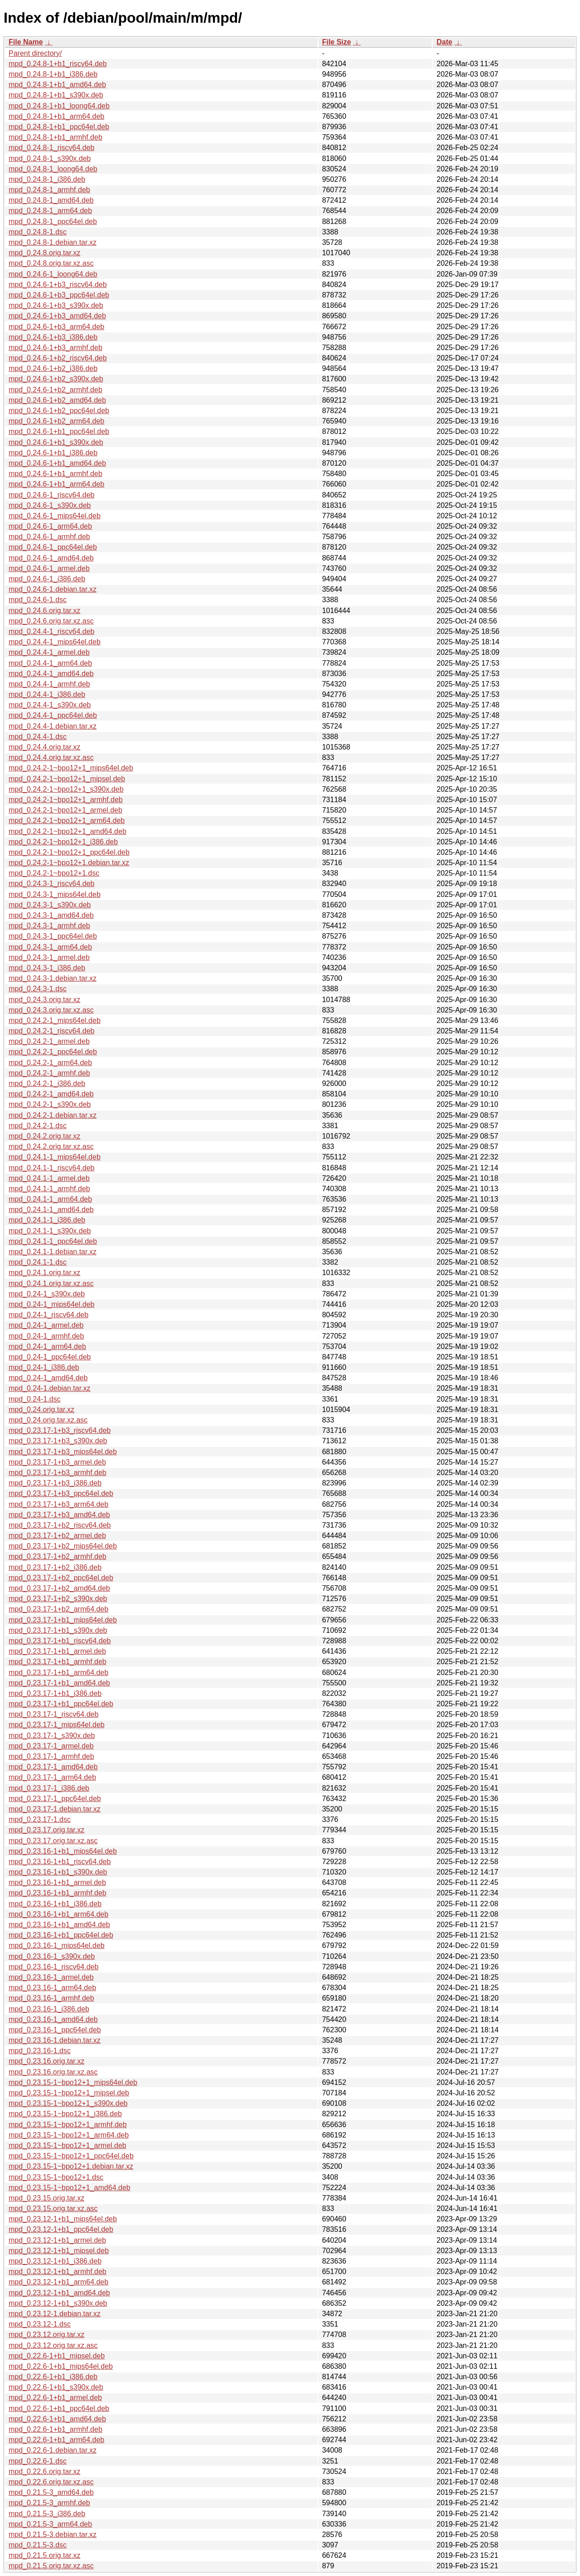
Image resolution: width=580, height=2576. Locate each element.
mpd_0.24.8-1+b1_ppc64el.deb (59, 127)
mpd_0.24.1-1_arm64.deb (50, 1199)
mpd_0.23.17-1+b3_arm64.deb (58, 1504)
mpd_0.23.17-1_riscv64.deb (53, 1714)
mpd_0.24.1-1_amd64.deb (51, 1209)
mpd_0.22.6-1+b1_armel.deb (55, 2397)
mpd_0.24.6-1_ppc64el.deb (53, 547)
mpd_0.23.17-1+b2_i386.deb (55, 1567)
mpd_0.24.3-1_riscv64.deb (51, 883)
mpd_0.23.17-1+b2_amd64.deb (59, 1588)
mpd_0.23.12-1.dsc (40, 2324)
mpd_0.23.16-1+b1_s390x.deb (58, 1872)
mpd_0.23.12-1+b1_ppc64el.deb (61, 2229)
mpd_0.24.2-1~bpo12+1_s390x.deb (66, 789)
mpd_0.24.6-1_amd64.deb (51, 558)
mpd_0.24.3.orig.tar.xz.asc (51, 1010)
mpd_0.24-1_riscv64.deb (48, 1315)
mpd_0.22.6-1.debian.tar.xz (53, 2450)
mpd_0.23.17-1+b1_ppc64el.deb (61, 1704)
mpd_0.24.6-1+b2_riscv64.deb (58, 358)
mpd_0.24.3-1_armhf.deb (49, 926)
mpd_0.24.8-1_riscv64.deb (51, 147)
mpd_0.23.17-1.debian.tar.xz (55, 1809)
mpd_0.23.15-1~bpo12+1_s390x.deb (68, 2103)
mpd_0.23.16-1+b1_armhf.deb (57, 1893)
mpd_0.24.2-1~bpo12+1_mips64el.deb (71, 768)
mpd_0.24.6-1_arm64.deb (50, 526)
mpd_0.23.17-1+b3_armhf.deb (57, 1472)
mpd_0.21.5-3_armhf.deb (49, 2503)
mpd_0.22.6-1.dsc (38, 2461)
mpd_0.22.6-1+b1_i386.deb (53, 2377)
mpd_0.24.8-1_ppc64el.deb (53, 221)
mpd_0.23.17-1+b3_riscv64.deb (60, 1430)
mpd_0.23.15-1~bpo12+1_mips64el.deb (73, 2082)
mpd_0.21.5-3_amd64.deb (51, 2492)
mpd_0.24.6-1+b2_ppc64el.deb (59, 410)
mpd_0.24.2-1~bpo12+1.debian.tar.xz (69, 863)
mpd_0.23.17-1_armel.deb (51, 1746)
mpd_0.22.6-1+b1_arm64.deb (56, 2440)
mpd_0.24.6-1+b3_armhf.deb (55, 347)
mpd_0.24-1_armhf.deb (46, 1336)
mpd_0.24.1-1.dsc (38, 1262)
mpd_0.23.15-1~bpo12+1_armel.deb (67, 2145)
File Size (336, 42)
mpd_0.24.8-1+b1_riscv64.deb (58, 64)
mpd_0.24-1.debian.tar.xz (50, 1388)
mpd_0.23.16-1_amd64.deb (53, 2019)
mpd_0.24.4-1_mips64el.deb (55, 642)
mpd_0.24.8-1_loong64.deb (53, 169)
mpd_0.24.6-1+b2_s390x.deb (56, 379)
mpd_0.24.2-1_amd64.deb (51, 1094)
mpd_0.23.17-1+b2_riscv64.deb (60, 1525)
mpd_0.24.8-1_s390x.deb (50, 158)
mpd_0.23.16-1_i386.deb (49, 2009)
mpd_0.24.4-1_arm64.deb (50, 663)
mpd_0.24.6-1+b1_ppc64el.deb (59, 431)
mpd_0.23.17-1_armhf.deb (51, 1756)
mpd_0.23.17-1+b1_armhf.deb (57, 1661)
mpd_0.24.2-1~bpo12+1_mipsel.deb (67, 779)
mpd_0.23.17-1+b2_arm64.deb (58, 1609)
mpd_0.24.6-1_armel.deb (49, 568)
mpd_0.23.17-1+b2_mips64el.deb (63, 1546)
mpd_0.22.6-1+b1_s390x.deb (56, 2387)
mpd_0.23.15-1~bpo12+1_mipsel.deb (69, 2093)
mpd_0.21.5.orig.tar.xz (44, 2555)
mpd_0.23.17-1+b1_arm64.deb (58, 1672)
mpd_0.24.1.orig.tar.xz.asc (51, 1283)
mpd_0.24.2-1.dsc (38, 1126)
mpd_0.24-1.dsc (35, 1399)
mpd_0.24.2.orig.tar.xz (44, 1136)
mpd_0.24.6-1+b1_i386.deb (53, 453)
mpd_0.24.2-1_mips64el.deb (55, 1020)
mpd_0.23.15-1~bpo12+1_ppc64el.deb (71, 2156)
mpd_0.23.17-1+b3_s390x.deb (58, 1441)
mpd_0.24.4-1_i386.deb (47, 694)
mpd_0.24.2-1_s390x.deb (50, 1104)
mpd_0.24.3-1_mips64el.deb (55, 894)
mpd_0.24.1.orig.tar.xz (44, 1272)
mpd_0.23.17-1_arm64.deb (52, 1777)
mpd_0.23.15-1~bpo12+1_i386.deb (65, 2114)
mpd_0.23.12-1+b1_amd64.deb (59, 2293)
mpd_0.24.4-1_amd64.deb (51, 673)
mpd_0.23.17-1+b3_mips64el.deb (63, 1452)
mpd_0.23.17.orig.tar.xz (46, 1830)
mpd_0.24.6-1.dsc (38, 600)
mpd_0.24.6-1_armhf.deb (49, 537)
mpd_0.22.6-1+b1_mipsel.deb (57, 2356)
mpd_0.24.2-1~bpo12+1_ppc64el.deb (69, 852)
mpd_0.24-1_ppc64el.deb (50, 1357)
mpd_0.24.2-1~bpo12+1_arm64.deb (67, 820)
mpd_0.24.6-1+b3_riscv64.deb (58, 284)
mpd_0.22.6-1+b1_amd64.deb (57, 2419)
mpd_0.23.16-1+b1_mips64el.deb (63, 1851)
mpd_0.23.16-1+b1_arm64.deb (58, 1914)
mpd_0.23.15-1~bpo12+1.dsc (56, 2177)
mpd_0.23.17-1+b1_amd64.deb (59, 1683)
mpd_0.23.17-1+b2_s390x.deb (58, 1598)
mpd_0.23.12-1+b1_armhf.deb (57, 2271)
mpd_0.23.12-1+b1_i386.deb (55, 2261)
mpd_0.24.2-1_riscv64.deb (51, 1031)
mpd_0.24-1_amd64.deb (48, 1378)
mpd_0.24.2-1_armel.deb (49, 1041)
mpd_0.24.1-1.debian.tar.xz (53, 1252)
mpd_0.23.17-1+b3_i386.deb (55, 1483)
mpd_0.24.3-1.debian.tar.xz (53, 978)
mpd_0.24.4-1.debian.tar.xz (53, 726)
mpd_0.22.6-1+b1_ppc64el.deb (59, 2408)
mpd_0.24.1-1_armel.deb (49, 1178)
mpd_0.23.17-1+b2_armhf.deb (57, 1556)
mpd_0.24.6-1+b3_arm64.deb (56, 327)
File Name (26, 42)
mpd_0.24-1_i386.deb (44, 1367)
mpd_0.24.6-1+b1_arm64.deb (56, 484)
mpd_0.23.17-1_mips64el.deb (57, 1725)
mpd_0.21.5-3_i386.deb (47, 2514)
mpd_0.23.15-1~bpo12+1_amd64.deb (69, 2187)
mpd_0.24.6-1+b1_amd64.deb (57, 463)
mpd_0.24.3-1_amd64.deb (51, 915)
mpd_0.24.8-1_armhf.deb (49, 190)
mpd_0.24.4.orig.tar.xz (44, 747)
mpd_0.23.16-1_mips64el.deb (57, 1945)
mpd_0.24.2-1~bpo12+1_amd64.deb (67, 831)
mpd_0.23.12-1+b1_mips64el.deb (63, 2219)
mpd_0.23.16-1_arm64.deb (52, 1988)
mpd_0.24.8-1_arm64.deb (50, 210)
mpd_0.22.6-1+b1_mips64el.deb (61, 2366)
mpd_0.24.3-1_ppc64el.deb (53, 936)
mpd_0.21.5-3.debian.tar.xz (53, 2534)
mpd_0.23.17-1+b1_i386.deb (55, 1693)
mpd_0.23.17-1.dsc (40, 1819)
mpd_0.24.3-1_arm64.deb (50, 947)
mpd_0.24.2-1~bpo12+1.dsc (54, 873)
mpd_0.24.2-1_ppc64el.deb (53, 1052)
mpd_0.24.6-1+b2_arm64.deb (56, 421)
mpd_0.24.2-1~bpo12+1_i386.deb (63, 842)
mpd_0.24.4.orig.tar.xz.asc (51, 757)
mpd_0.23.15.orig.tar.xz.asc (53, 2208)
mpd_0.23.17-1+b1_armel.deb (57, 1651)
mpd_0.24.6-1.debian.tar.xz (53, 589)
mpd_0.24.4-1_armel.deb (49, 652)
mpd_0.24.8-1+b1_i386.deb (53, 74)
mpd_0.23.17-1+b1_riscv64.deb (60, 1641)
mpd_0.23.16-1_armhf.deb (51, 1998)
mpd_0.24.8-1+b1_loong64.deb (59, 106)
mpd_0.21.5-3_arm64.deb (50, 2524)
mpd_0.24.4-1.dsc (38, 736)
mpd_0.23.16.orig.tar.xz (46, 2061)
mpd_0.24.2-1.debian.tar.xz (53, 1115)
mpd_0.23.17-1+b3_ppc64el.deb (61, 1493)
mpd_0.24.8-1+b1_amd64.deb (57, 84)
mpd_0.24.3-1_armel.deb (49, 957)
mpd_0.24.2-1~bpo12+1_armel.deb (65, 810)
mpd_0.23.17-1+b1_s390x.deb (58, 1630)
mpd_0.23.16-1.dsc (40, 2051)
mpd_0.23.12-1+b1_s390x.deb (58, 2303)
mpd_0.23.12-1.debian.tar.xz (55, 2314)
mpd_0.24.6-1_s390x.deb (50, 505)
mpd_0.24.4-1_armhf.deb (49, 684)
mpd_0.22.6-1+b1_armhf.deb (55, 2429)
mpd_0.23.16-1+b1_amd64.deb (59, 1924)
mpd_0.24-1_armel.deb (46, 1325)
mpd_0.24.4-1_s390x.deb (50, 705)
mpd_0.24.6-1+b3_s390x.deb (56, 305)
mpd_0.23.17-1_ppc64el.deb (55, 1798)
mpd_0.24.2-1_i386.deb (47, 1083)
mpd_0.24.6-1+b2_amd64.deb (57, 400)
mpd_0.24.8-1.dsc (38, 232)
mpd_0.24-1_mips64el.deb (51, 1304)
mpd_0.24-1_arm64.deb (47, 1346)
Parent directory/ (35, 53)
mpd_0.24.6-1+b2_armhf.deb (55, 390)
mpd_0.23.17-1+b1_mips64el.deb (63, 1620)
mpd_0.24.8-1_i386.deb (47, 179)
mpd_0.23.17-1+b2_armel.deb (57, 1535)
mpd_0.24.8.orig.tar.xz (44, 253)
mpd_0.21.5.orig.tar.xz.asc (51, 2566)
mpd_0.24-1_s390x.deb (47, 1294)
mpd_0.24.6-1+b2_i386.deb (53, 368)
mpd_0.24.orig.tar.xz (41, 1409)
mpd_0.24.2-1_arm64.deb (50, 1062)
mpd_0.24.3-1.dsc (38, 989)
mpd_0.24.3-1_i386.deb (47, 968)
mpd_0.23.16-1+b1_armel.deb (57, 1882)
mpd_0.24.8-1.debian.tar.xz (53, 242)
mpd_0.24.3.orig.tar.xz (44, 999)
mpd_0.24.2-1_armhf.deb (49, 1073)
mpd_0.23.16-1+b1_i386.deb (55, 1904)
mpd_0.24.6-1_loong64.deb (53, 274)
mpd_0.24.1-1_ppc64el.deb (53, 1241)
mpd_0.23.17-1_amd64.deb (53, 1767)
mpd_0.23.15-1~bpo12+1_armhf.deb (68, 2124)
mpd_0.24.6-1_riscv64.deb (51, 495)
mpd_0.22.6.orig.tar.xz (44, 2471)
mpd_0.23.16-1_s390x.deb (52, 1956)
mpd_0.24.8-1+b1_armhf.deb (55, 137)
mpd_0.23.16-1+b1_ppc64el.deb (61, 1935)
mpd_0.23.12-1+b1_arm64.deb (58, 2282)
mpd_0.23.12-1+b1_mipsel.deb (59, 2251)
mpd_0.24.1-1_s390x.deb (50, 1231)
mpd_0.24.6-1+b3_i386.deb (53, 337)
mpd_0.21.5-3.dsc (38, 2545)
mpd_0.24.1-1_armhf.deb (49, 1189)
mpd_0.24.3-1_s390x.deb (50, 905)
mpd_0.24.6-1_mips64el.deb (55, 516)
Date (444, 42)
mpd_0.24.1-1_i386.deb (47, 1220)
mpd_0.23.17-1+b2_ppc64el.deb (61, 1578)
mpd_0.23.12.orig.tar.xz (46, 2334)
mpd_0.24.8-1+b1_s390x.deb (56, 95)
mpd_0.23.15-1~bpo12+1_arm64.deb (69, 2135)
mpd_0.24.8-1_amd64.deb (51, 200)
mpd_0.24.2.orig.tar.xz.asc (51, 1146)
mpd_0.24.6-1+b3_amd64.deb (57, 316)
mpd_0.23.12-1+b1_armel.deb (57, 2240)
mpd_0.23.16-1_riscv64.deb (53, 1967)
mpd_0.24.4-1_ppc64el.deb (53, 715)
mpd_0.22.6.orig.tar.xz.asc (51, 2482)
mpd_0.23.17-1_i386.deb (49, 1788)
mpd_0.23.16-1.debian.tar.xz (55, 2040)
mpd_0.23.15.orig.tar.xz (46, 2198)
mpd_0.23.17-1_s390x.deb (52, 1735)
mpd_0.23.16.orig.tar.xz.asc (53, 2072)
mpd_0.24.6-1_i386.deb (47, 579)
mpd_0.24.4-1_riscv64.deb (51, 631)
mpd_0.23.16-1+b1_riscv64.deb (60, 1861)
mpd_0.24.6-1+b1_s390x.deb (56, 442)
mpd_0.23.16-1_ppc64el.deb (55, 2030)
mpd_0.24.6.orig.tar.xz (44, 610)
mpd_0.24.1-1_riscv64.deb (51, 1168)
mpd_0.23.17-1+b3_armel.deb (57, 1462)
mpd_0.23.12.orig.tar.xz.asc (53, 2345)
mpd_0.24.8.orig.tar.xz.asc (51, 263)
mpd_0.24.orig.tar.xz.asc (48, 1420)
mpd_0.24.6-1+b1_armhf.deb (55, 473)
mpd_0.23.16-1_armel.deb (51, 1977)
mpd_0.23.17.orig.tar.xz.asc (53, 1841)
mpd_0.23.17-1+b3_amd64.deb (59, 1515)
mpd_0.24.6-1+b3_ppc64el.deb (59, 295)
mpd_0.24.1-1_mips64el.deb (55, 1157)
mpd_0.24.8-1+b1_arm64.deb (56, 116)
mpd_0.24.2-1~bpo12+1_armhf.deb (66, 799)
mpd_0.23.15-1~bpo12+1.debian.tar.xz (71, 2166)
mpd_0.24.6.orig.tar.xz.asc (51, 621)
